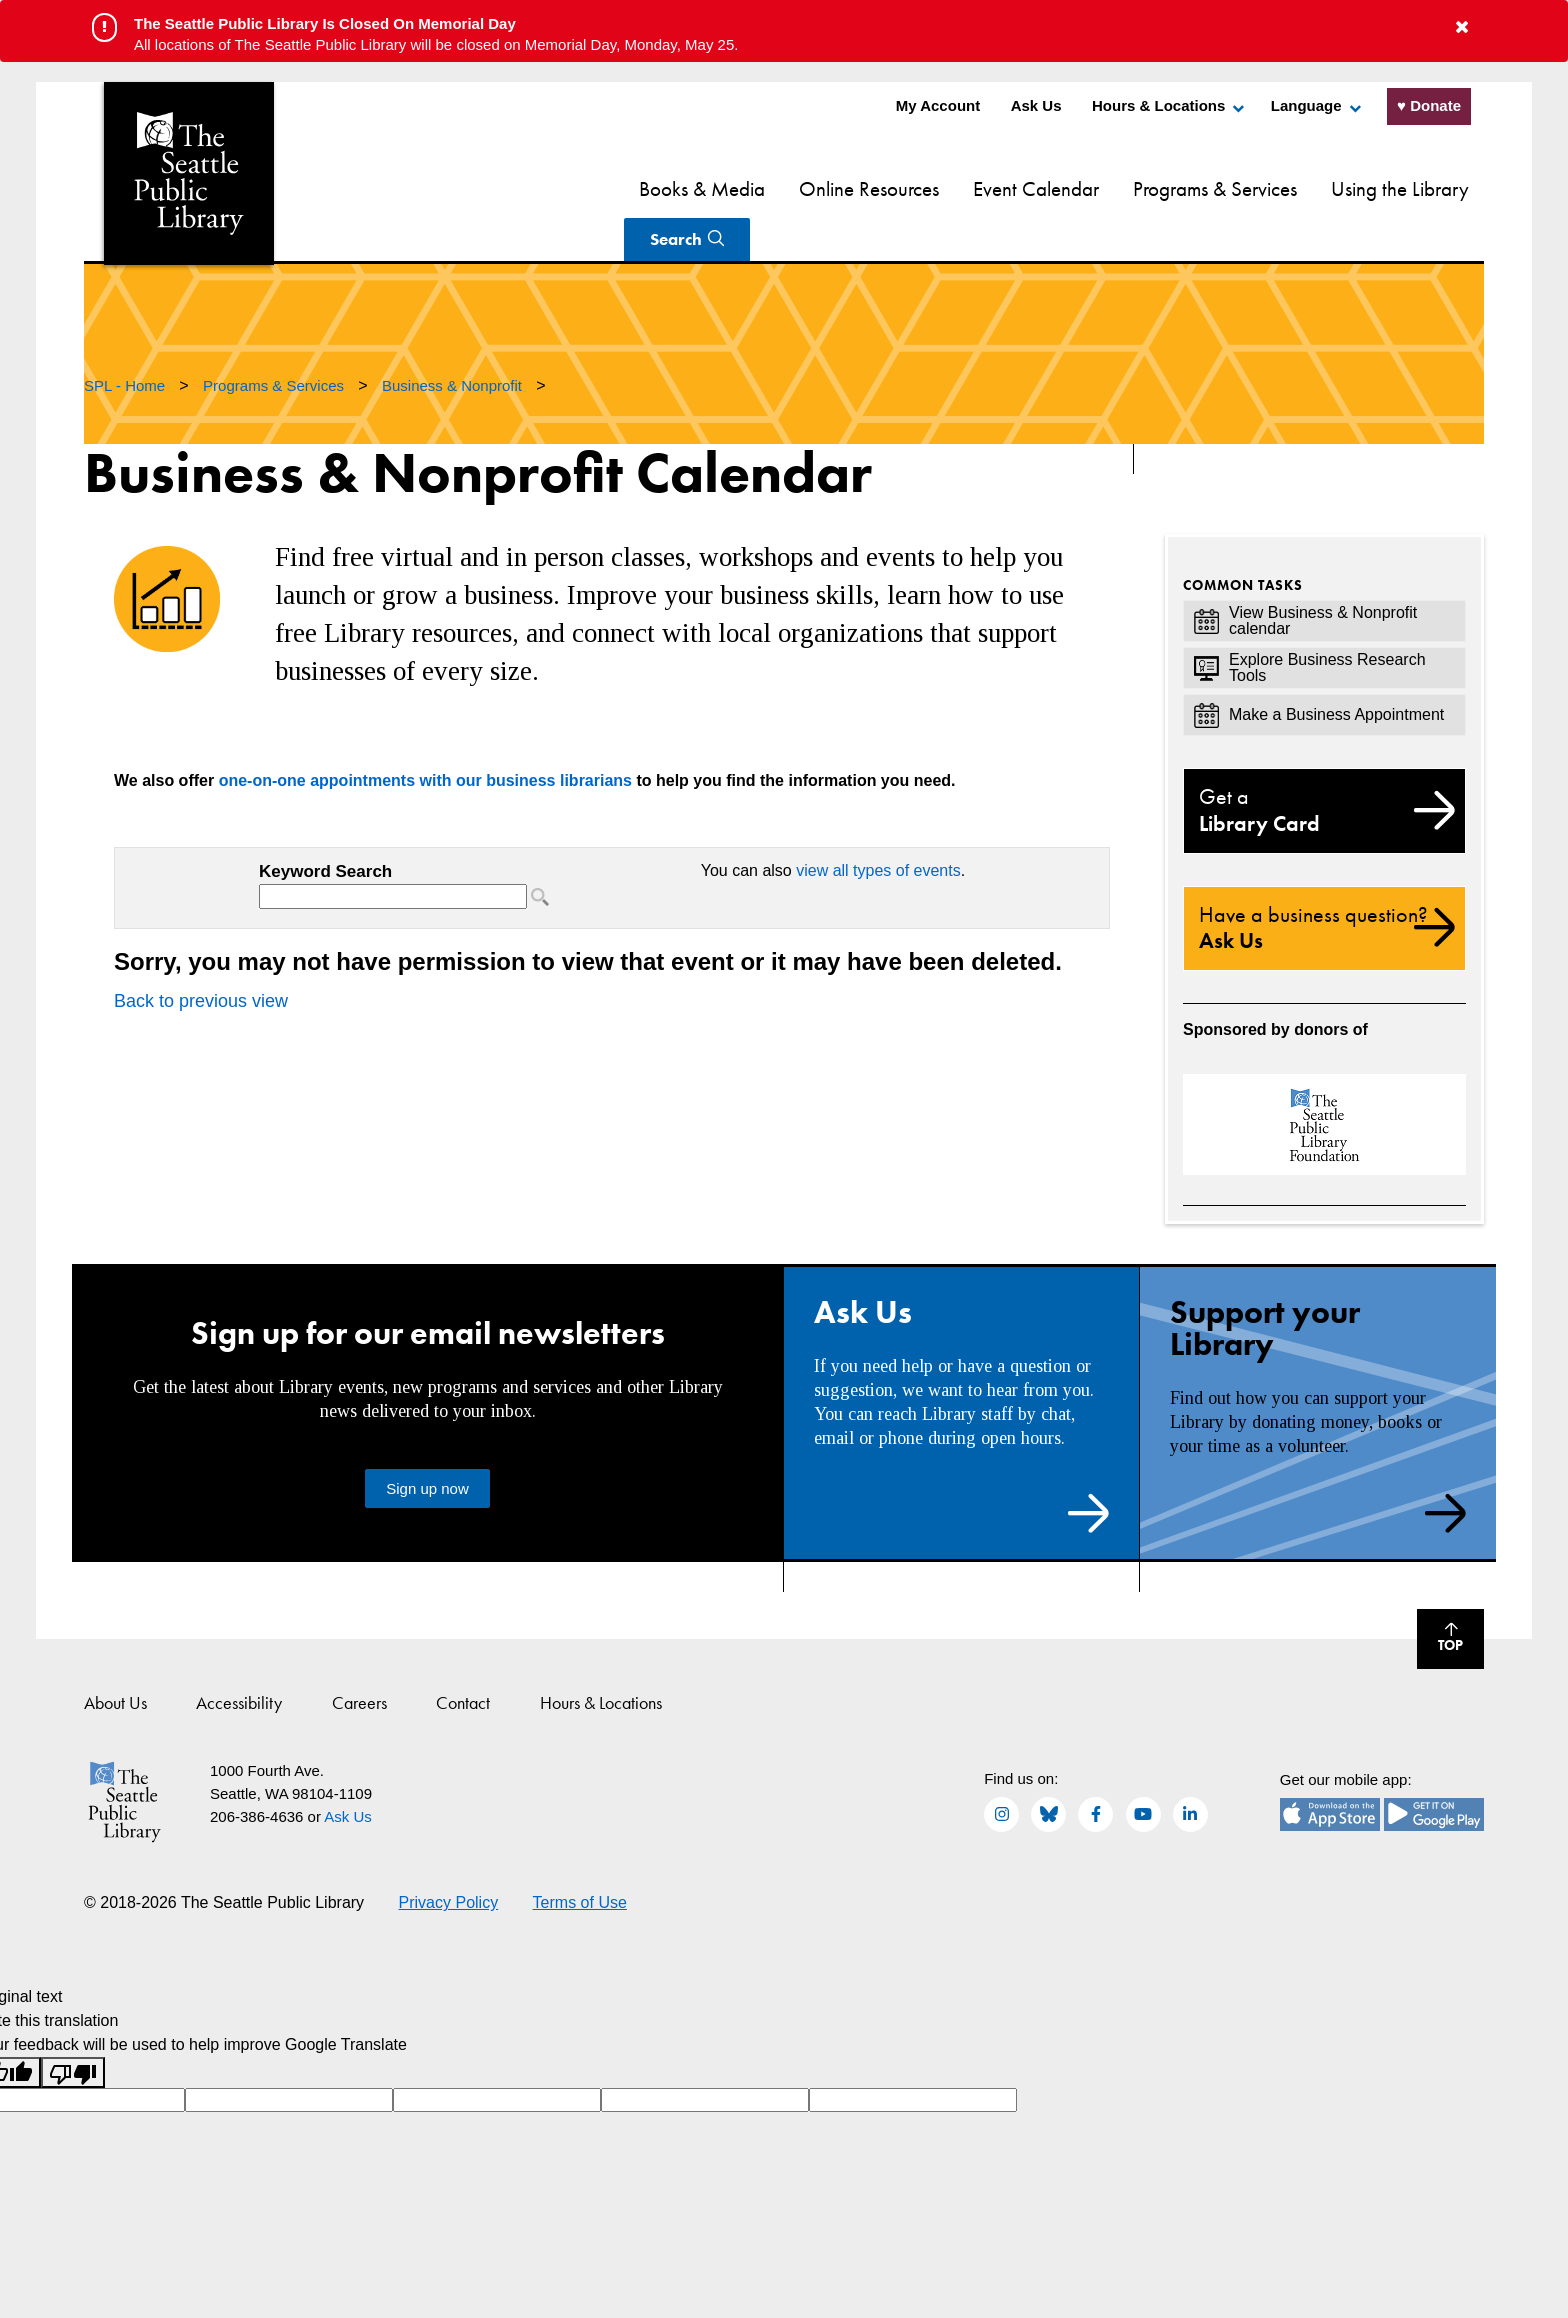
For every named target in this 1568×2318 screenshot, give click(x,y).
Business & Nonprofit (454, 338)
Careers (359, 1655)
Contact (463, 1655)
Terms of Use (580, 1855)
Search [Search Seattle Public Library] (1410, 188)
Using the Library (1274, 188)
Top (1440, 1595)
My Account (938, 105)
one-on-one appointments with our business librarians (425, 733)
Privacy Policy (449, 1855)
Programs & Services (1089, 188)
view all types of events (878, 823)
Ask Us (1036, 105)
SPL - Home (126, 338)
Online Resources (743, 188)
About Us (115, 1655)
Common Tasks (1243, 538)
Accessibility (239, 1655)
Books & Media (576, 188)
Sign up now (427, 1441)
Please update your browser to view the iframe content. (409, 837)
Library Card (1324, 763)
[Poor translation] (73, 2025)
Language (1306, 105)
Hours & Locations (1158, 105)
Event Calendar (910, 188)
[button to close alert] (1462, 27)
